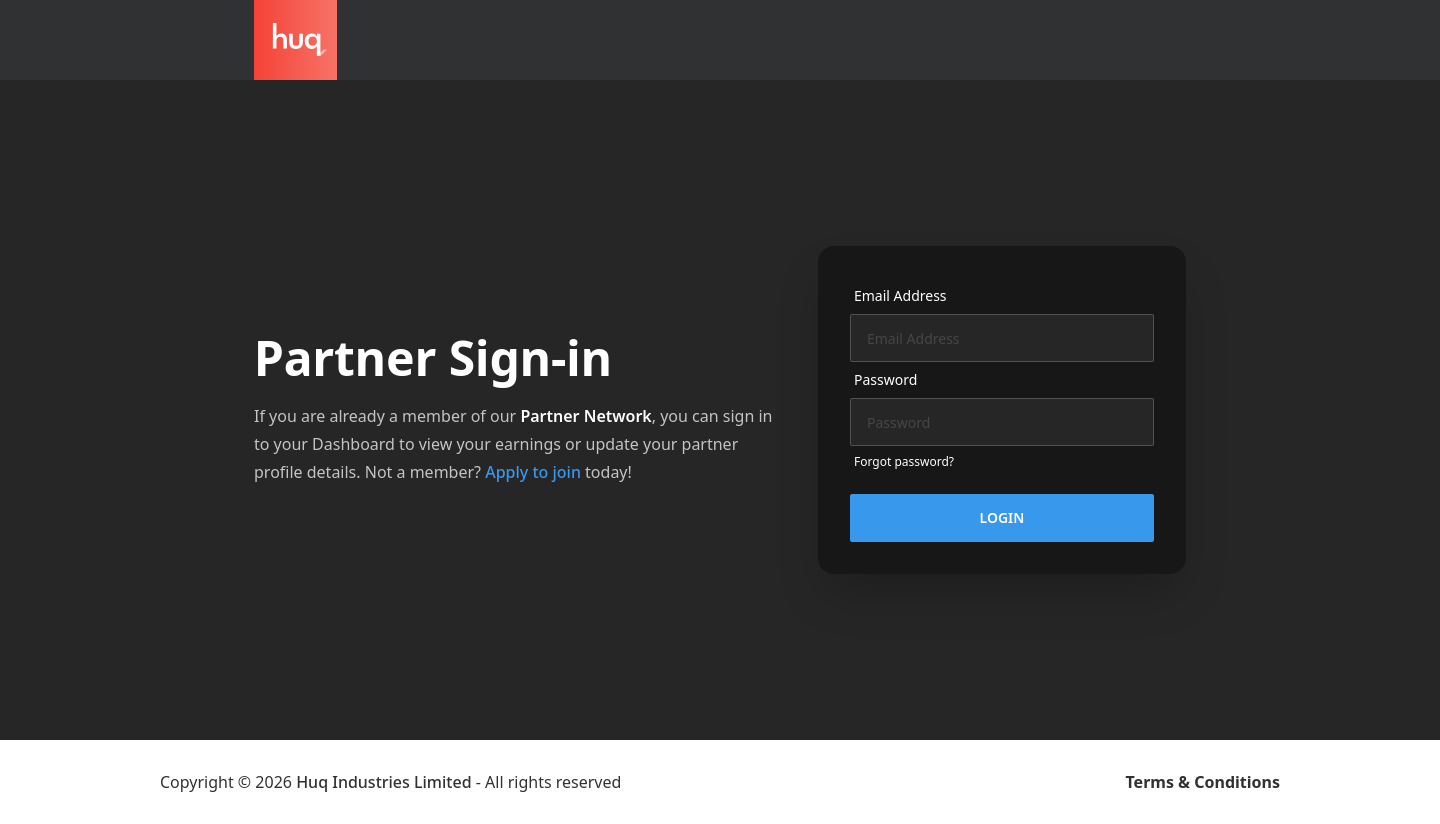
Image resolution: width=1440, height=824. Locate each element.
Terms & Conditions (1203, 782)
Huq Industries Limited (383, 782)
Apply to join (533, 472)
